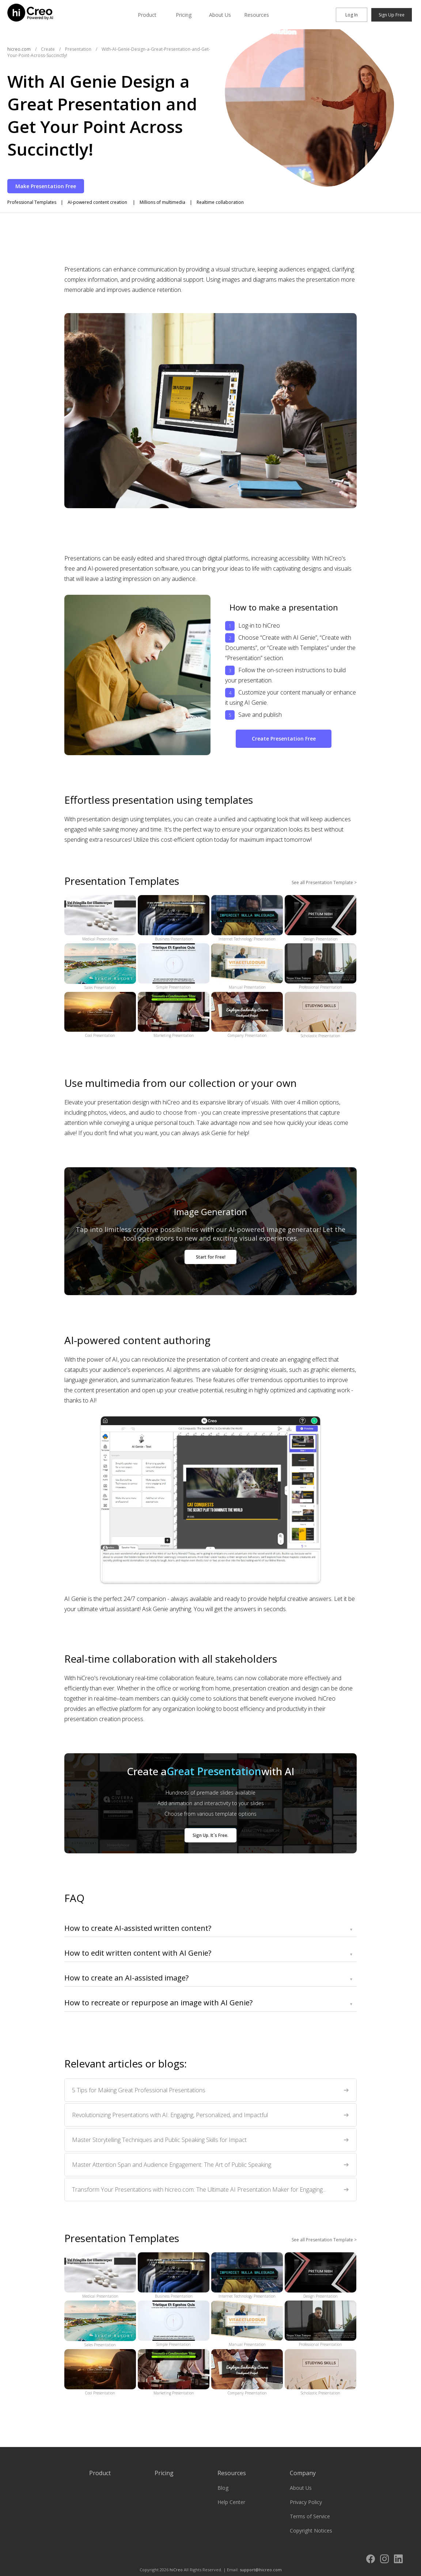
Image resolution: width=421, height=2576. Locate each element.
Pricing (183, 14)
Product (147, 14)
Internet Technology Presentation (247, 918)
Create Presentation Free (284, 738)
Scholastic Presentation (320, 1015)
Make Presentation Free (45, 186)
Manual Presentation (247, 966)
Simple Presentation (173, 966)
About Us (220, 14)
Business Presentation (173, 918)
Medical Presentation (100, 918)
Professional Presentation (320, 966)
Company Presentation (247, 1015)
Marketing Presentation (173, 1015)
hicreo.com (19, 49)
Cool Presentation (100, 1015)
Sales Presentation (100, 966)
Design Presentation (320, 918)
